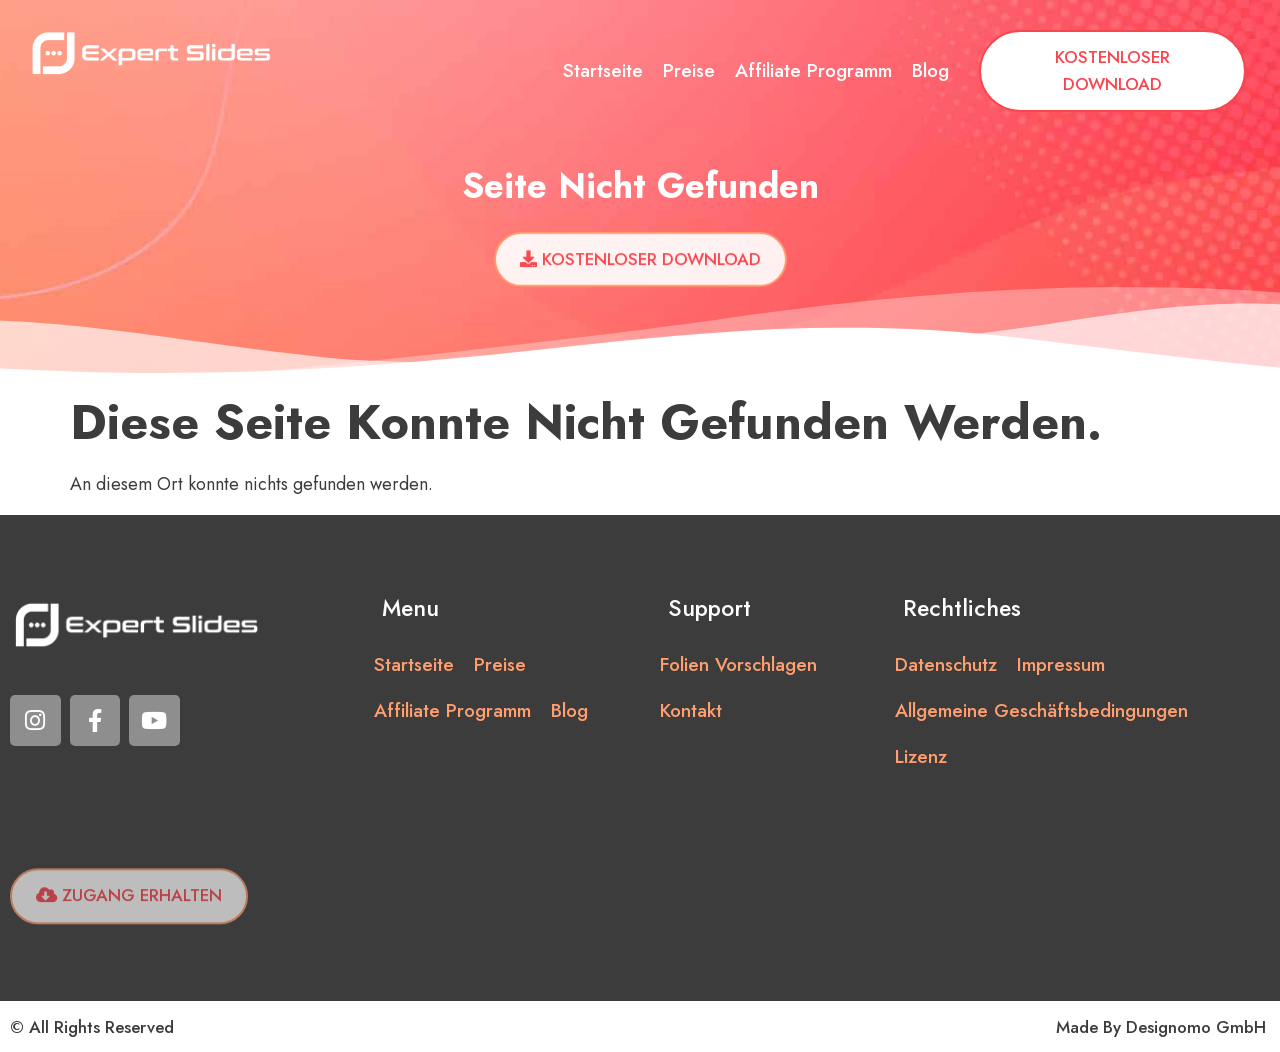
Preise (689, 70)
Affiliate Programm (813, 70)
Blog (930, 70)
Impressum (1061, 664)
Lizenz (921, 756)
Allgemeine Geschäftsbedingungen (1041, 710)
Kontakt (691, 710)
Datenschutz (946, 664)
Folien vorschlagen (738, 664)
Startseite (603, 70)
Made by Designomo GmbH (1161, 1027)
